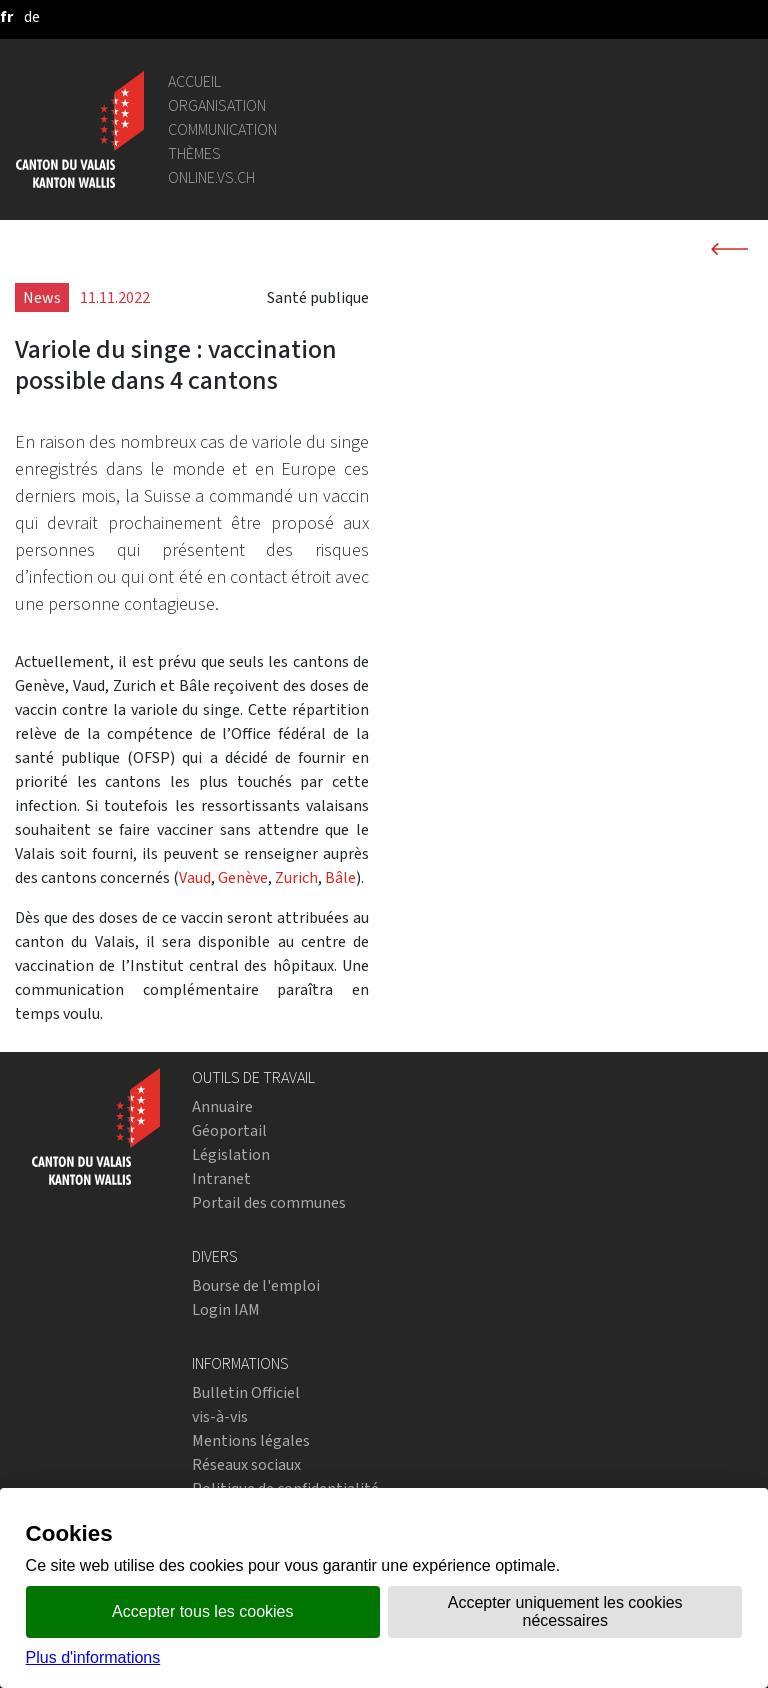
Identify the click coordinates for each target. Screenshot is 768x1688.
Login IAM (226, 1309)
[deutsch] (32, 16)
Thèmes (194, 153)
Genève (243, 877)
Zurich (296, 877)
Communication (222, 129)
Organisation (217, 105)
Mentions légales (251, 1440)
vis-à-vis (220, 1416)
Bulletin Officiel (246, 1392)
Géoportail (229, 1130)
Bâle (340, 877)
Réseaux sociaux (246, 1464)
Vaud (195, 877)
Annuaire (222, 1106)
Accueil (194, 81)
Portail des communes (269, 1202)
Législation (231, 1154)
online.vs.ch (211, 177)
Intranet (221, 1178)
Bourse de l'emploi (256, 1285)
